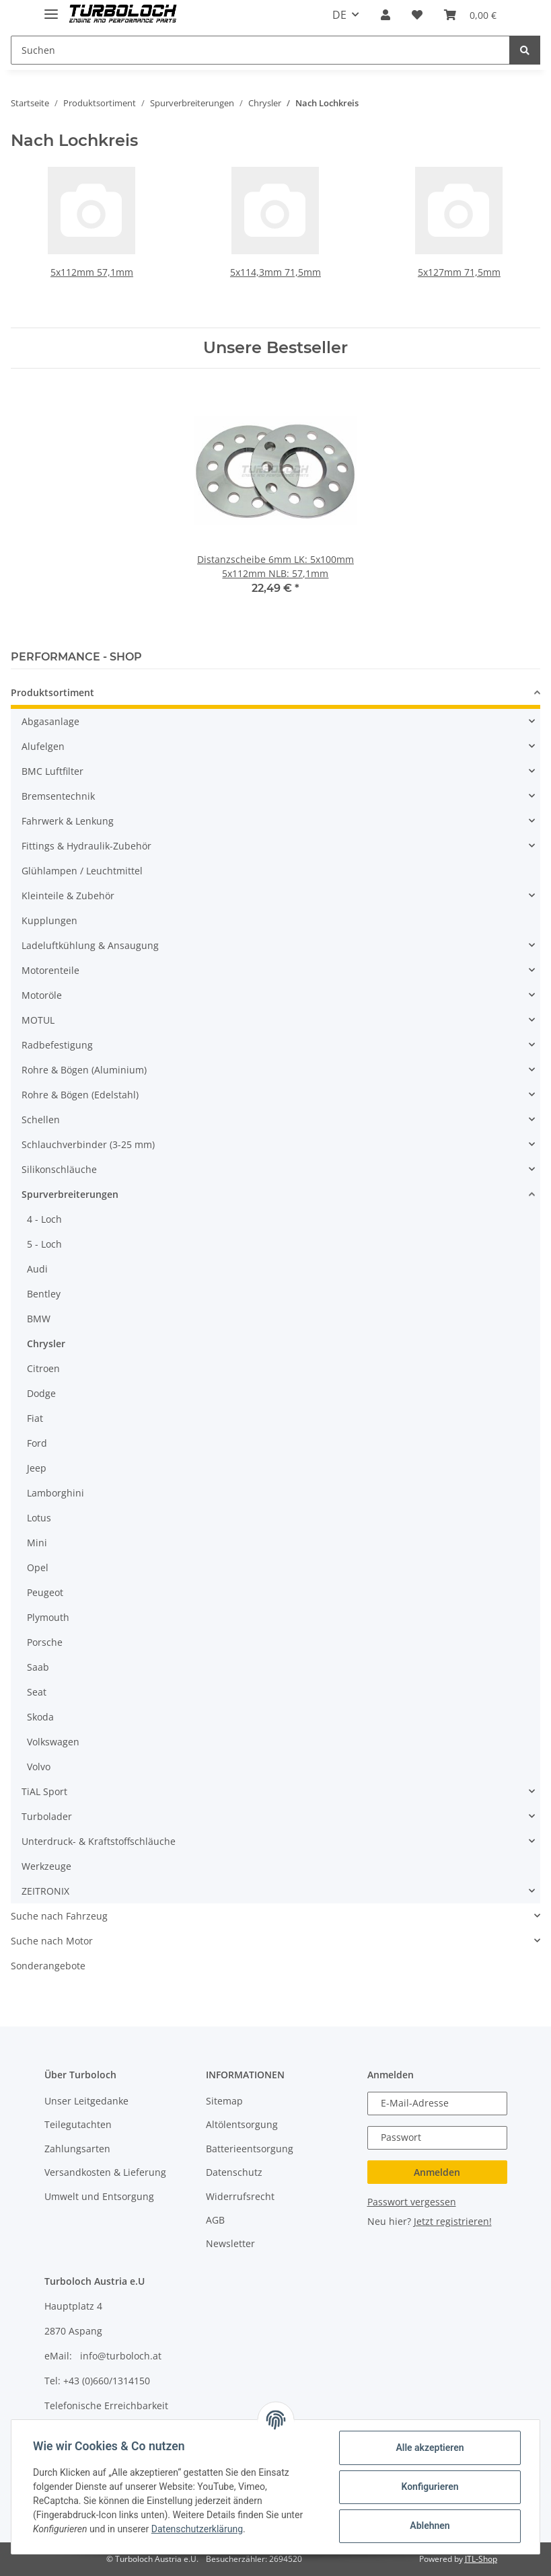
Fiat (35, 1418)
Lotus (39, 1517)
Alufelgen (43, 746)
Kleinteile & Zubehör (68, 895)
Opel (37, 1567)
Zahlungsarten (77, 2148)
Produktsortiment (52, 692)
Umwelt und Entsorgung (99, 2196)
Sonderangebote (48, 1965)
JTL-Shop (481, 2559)
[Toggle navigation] (51, 8)
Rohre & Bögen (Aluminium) (84, 1069)
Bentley (44, 1293)
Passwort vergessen (411, 2201)
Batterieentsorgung (249, 2148)
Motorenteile (50, 970)
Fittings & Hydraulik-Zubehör (86, 845)
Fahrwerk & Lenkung (68, 821)
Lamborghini (55, 1492)
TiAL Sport (44, 1791)
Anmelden (437, 2172)
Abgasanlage (50, 721)
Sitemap (224, 2100)
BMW (38, 1318)
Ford (37, 1443)
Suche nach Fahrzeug (59, 1915)
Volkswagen (53, 1741)
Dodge (41, 1393)
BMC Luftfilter (52, 771)
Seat (36, 1691)
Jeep (36, 1468)
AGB (215, 2219)
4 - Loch (44, 1219)
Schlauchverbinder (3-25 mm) (88, 1144)
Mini (37, 1542)
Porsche (45, 1642)
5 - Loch (44, 1244)
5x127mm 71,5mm (459, 272)
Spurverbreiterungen (70, 1194)
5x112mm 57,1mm (91, 272)
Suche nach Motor (52, 1940)
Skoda (40, 1716)
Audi (37, 1268)
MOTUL (38, 1020)
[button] (385, 14)
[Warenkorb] (470, 14)
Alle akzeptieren (430, 2447)
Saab (38, 1667)
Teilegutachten (78, 2124)
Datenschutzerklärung (197, 2529)
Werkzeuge (46, 1866)
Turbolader (47, 1816)
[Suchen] (260, 50)
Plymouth (48, 1617)
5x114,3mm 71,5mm (275, 272)
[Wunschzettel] (417, 14)
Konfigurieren (429, 2486)
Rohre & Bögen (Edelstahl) (80, 1094)
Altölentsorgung (242, 2124)
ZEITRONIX (45, 1891)
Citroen (43, 1368)
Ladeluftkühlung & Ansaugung (90, 945)
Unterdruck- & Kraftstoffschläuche (99, 1841)
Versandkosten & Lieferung (105, 2172)
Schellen (41, 1119)
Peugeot (45, 1592)
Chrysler (46, 1343)
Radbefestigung (57, 1044)
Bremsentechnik (58, 796)
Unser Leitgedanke (86, 2100)
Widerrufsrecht (240, 2196)
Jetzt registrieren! (453, 2221)
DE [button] (339, 14)
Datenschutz (234, 2172)
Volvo (38, 1766)
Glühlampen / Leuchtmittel (82, 870)
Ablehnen (429, 2525)
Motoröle (42, 995)
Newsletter (230, 2243)
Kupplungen (49, 920)
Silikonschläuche (59, 1169)
